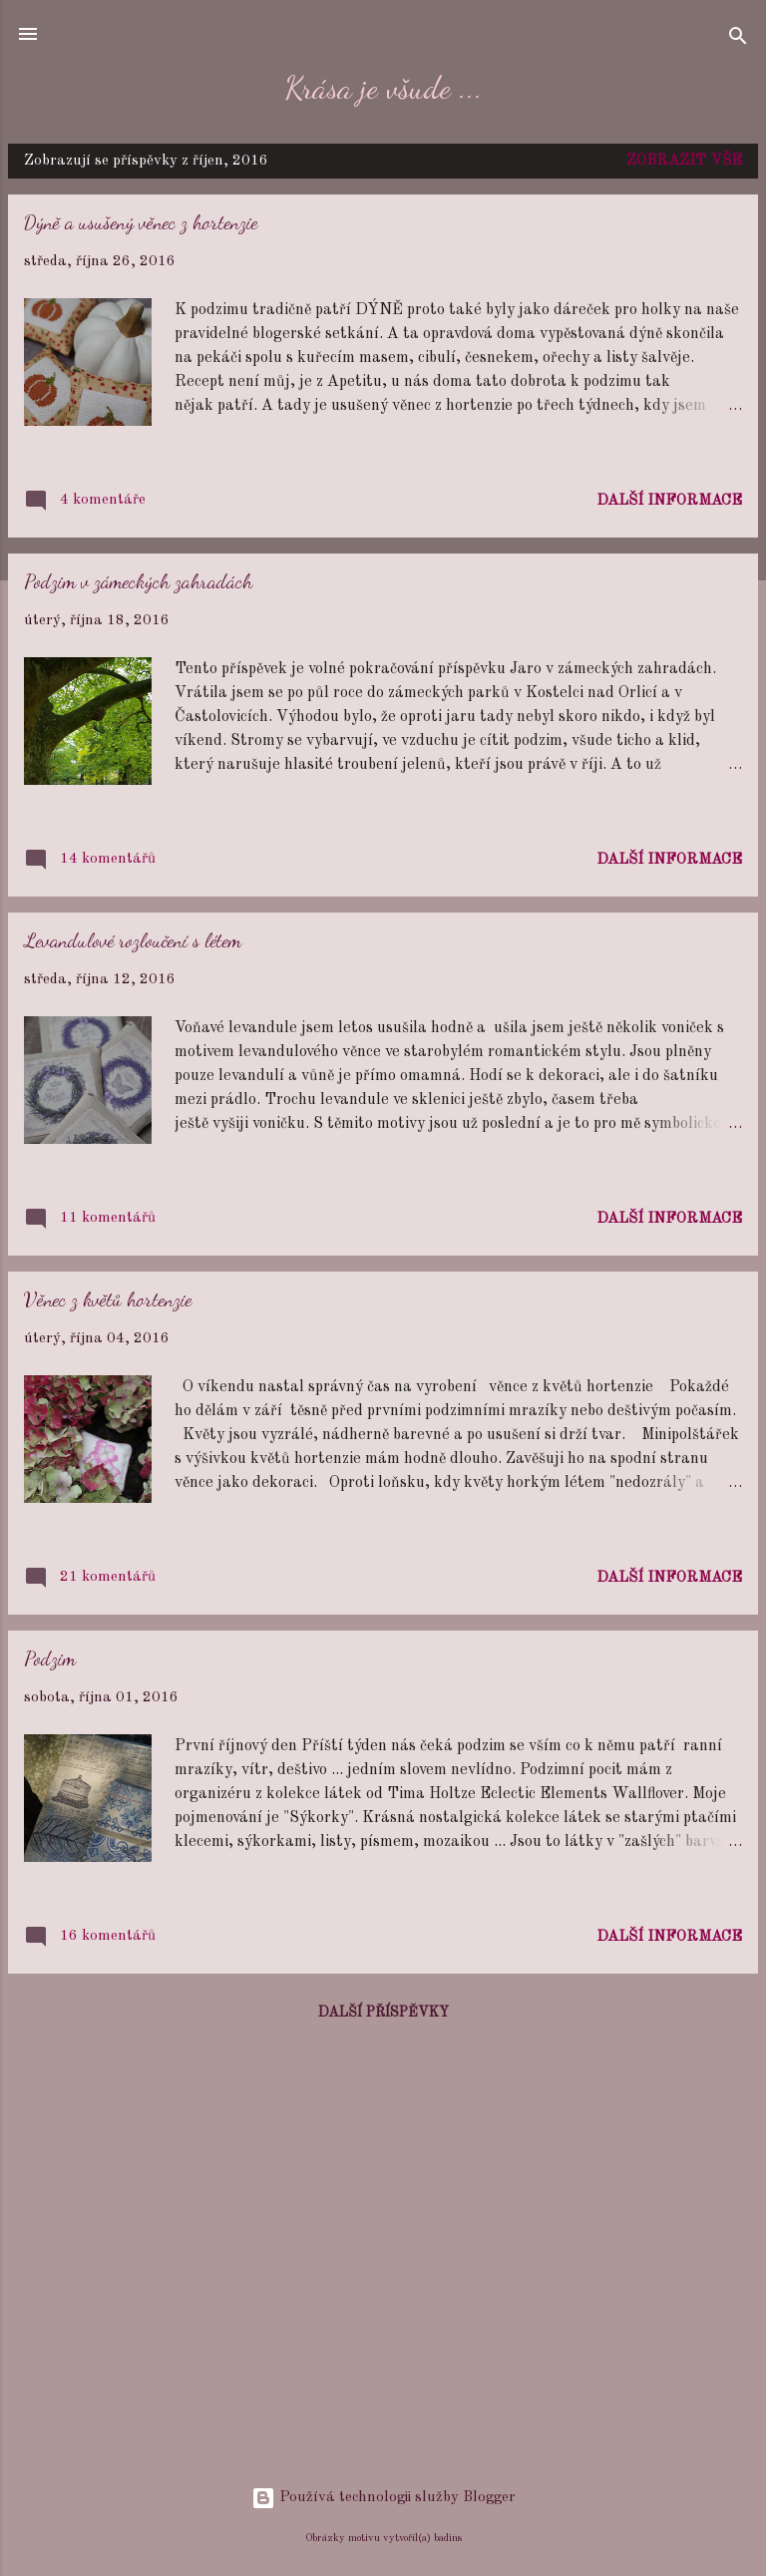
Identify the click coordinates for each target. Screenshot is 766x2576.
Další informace (669, 501)
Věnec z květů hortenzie (108, 1299)
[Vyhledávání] (738, 40)
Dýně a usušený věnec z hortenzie (140, 222)
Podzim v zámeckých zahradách (138, 581)
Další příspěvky (383, 2013)
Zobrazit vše (684, 161)
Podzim (50, 1658)
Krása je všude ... (383, 88)
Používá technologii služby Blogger (383, 2497)
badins (448, 2538)
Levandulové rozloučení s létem (132, 940)
